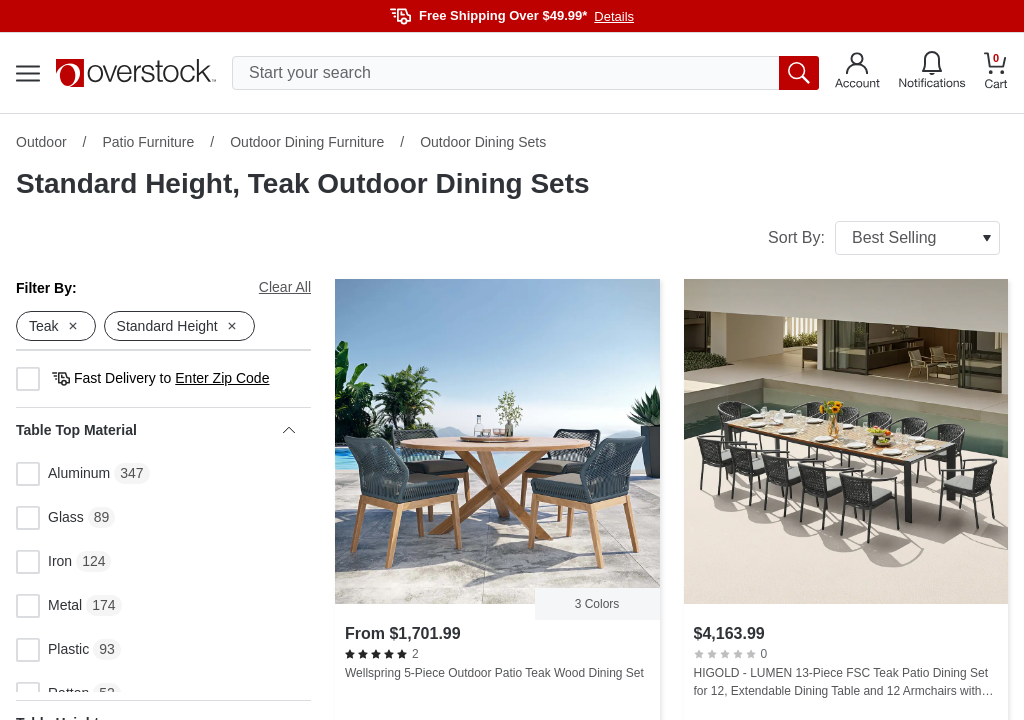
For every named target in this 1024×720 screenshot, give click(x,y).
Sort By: (884, 238)
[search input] (525, 73)
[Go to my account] (857, 73)
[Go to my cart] (996, 73)
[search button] (799, 73)
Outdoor (41, 142)
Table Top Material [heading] (155, 430)
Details (614, 16)
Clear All (285, 287)
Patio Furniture (148, 142)
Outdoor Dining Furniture (307, 142)
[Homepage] (136, 73)
